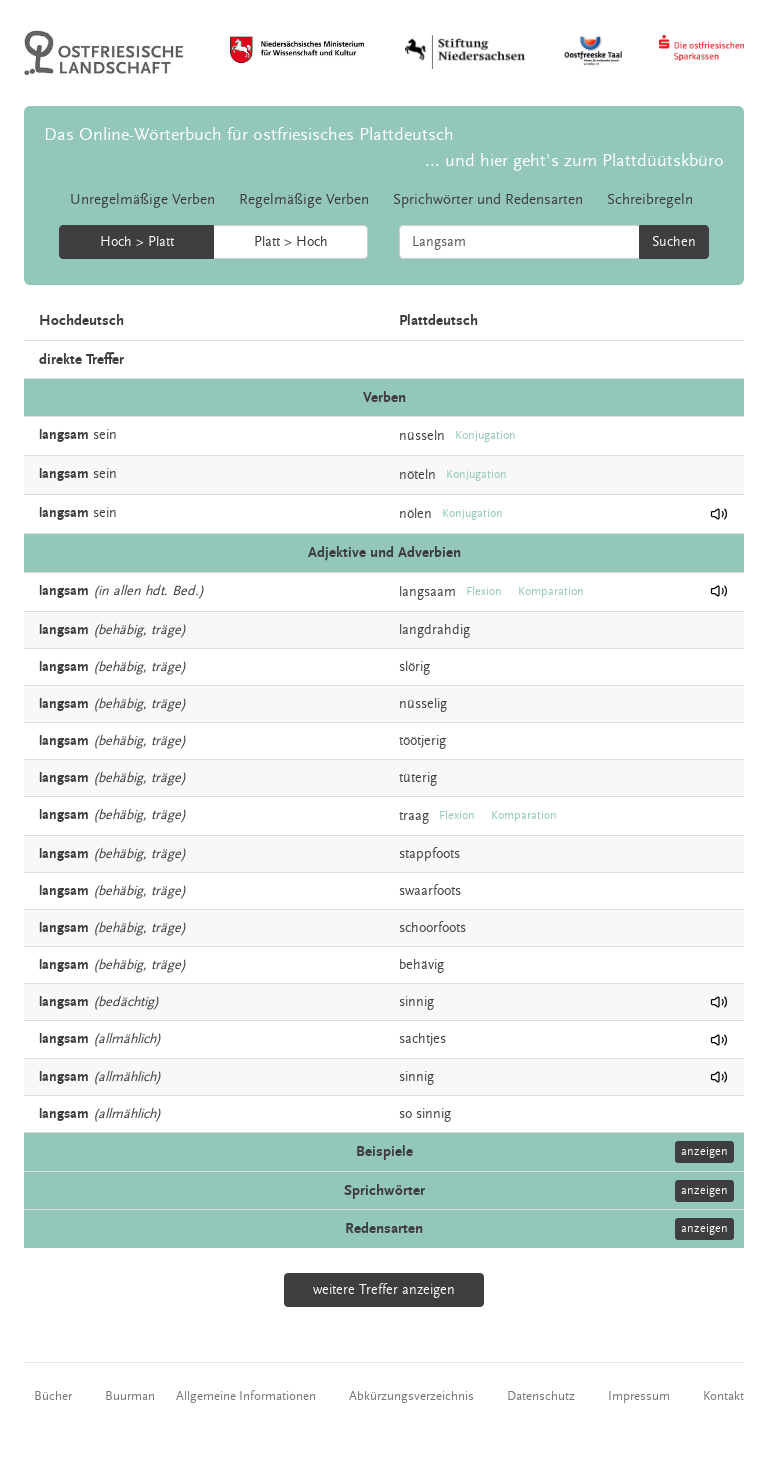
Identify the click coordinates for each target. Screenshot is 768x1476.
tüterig (418, 778)
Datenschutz (541, 1396)
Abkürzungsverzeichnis (411, 1396)
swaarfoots (430, 891)
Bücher (53, 1396)
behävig (421, 965)
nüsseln (422, 436)
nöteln (417, 475)
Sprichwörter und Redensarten (488, 199)
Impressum (639, 1396)
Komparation (551, 591)
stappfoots (429, 854)
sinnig (416, 1002)
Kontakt (723, 1396)
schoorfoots (432, 928)
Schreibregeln (650, 199)
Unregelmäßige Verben (142, 199)
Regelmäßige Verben (304, 199)
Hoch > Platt (137, 242)
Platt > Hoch (291, 242)
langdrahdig (434, 630)
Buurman (130, 1396)
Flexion (484, 591)
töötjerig (422, 741)
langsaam (427, 591)
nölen (415, 514)
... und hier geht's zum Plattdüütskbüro (574, 160)
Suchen (674, 242)
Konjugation (485, 435)
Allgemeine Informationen (246, 1396)
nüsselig (423, 704)
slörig (414, 667)
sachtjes (422, 1039)
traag (414, 815)
